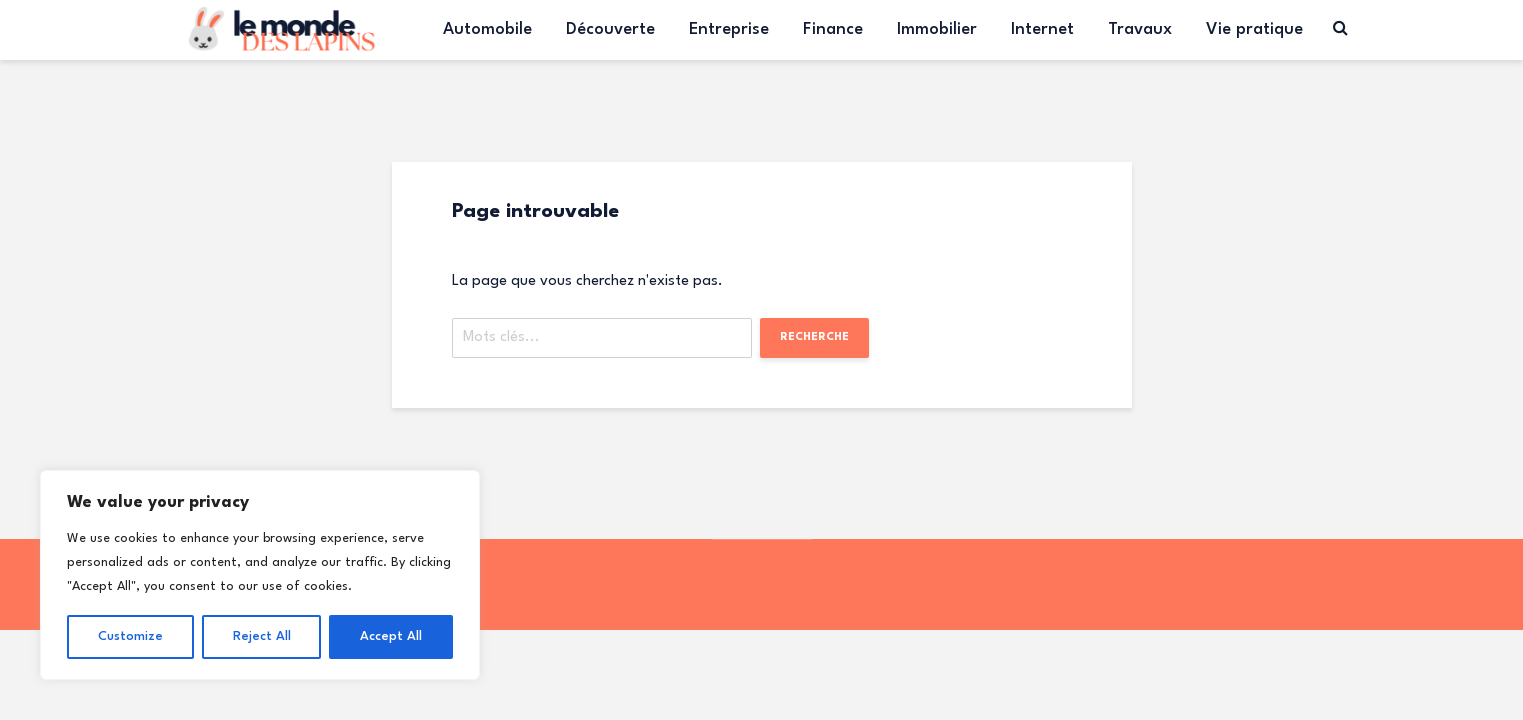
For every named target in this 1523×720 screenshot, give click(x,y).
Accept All (391, 636)
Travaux (1140, 29)
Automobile (487, 29)
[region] (260, 575)
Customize (130, 636)
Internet (1042, 29)
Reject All (262, 636)
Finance (833, 29)
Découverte (610, 29)
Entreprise (729, 29)
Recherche (814, 337)
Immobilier (937, 29)
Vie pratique (1254, 29)
